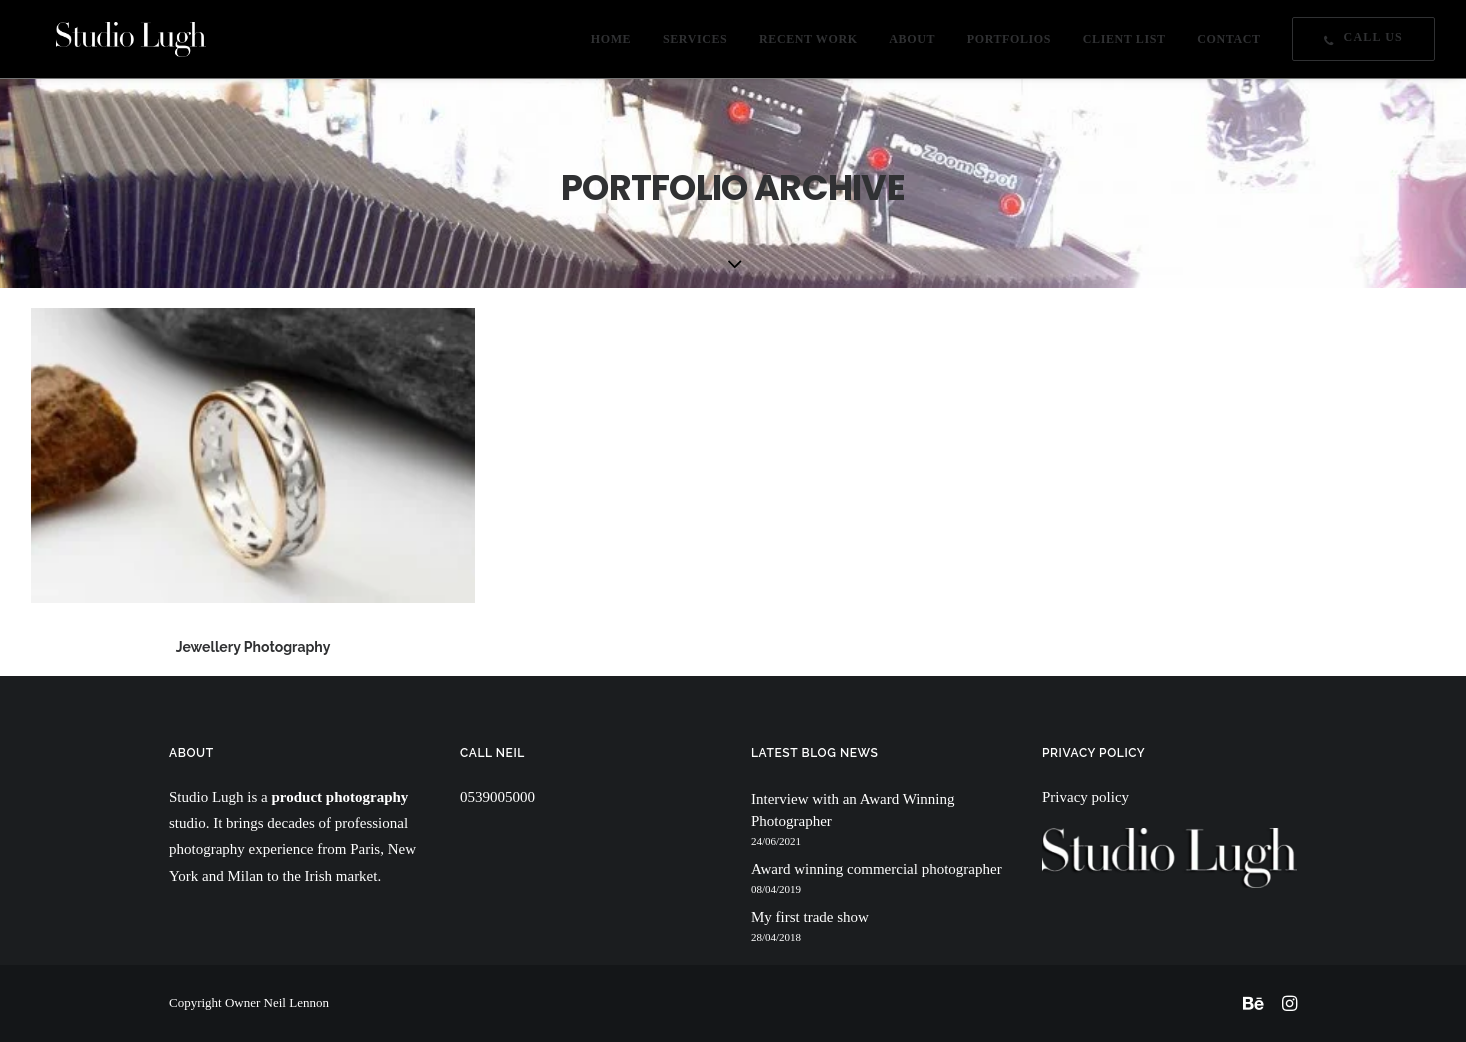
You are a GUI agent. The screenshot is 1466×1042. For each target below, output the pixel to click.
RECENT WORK (808, 45)
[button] (253, 455)
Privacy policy (1085, 797)
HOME (611, 45)
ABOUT (912, 45)
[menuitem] (618, 44)
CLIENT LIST (1124, 45)
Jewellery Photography (253, 647)
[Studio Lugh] (106, 44)
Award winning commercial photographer (876, 869)
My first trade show (810, 917)
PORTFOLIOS (1009, 45)
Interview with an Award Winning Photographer (853, 810)
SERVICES (695, 45)
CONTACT (1228, 45)
